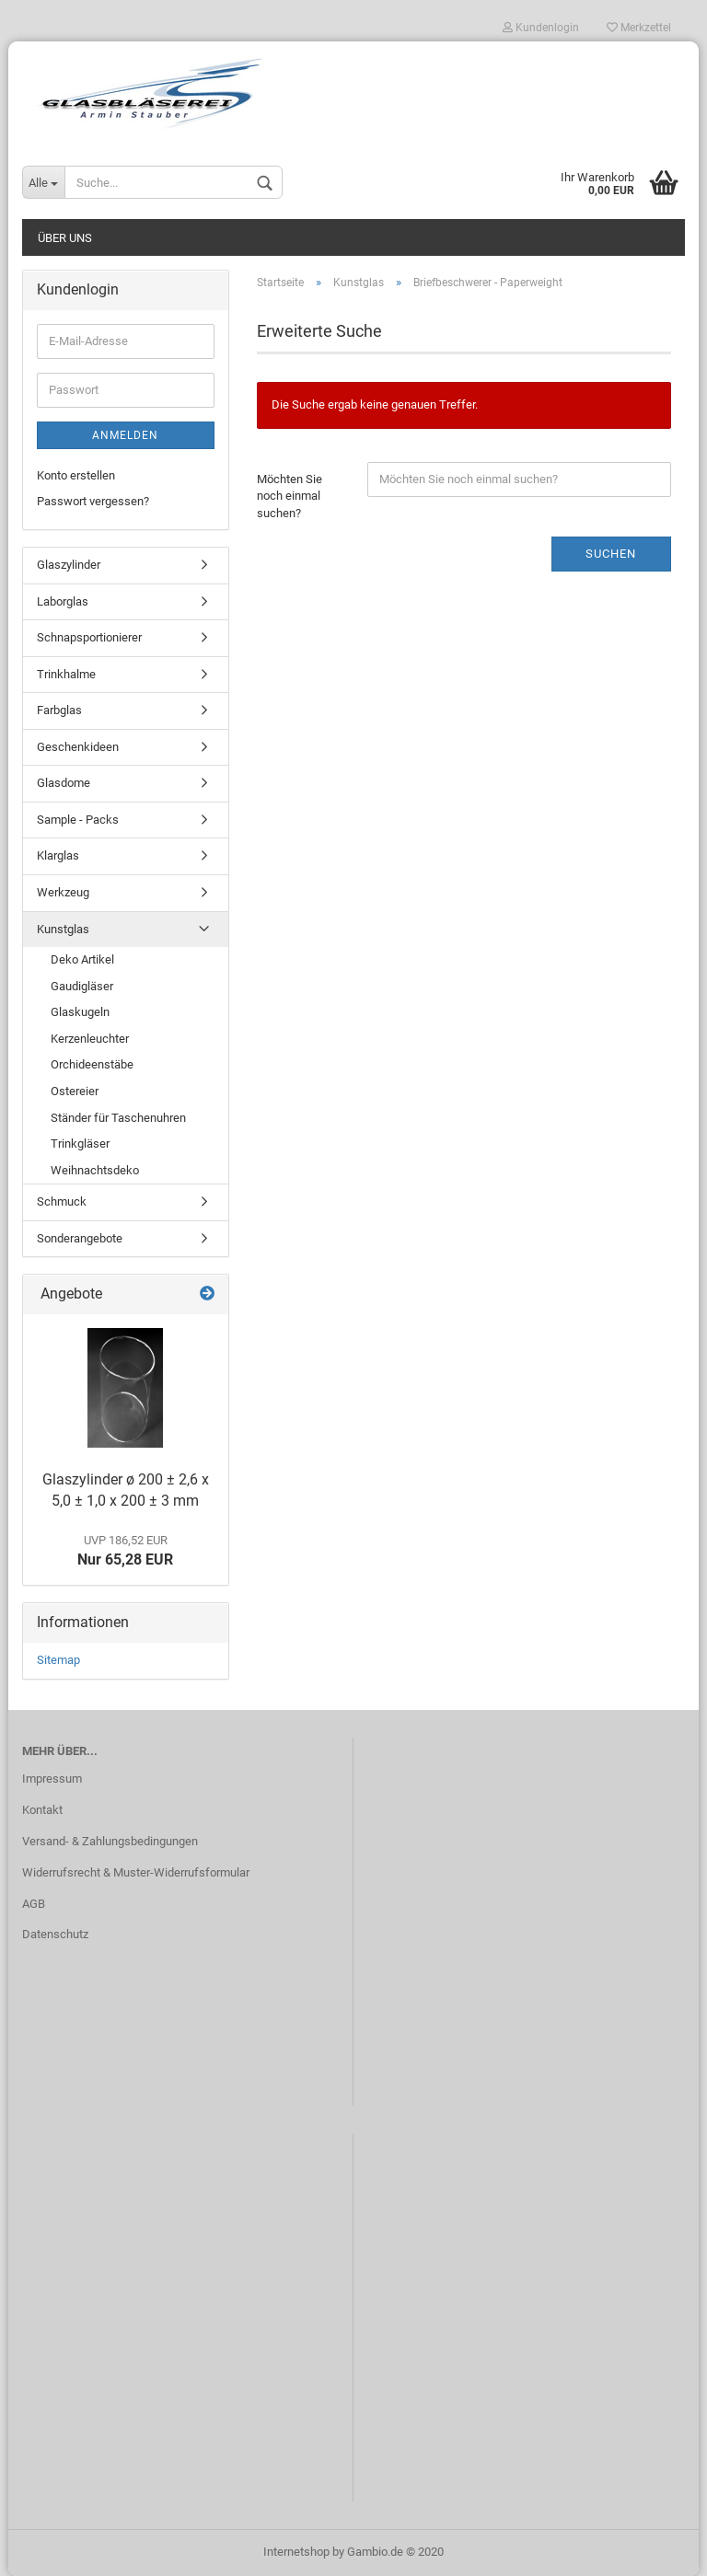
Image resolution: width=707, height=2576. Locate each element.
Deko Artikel (82, 959)
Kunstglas (63, 929)
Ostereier (75, 1091)
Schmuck (62, 1201)
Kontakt (42, 1810)
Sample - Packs (78, 819)
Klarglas (58, 855)
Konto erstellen (76, 475)
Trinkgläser (80, 1143)
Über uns (65, 238)
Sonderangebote (79, 1238)
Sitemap (58, 1660)
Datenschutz (55, 1934)
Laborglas (62, 601)
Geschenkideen (78, 747)
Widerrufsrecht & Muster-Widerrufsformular (135, 1872)
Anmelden (125, 435)
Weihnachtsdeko (95, 1170)
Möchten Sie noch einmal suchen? (289, 496)
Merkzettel (639, 27)
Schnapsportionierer (89, 637)
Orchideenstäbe (92, 1064)
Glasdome (63, 783)
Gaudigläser (82, 986)
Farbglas (59, 710)
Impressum (52, 1778)
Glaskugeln (80, 1012)
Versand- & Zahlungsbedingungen (110, 1841)
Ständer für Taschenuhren (118, 1118)
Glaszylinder (68, 565)
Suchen (610, 553)
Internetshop (296, 2552)
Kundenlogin (541, 27)
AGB (33, 1904)
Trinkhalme (66, 674)
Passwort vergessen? (93, 501)
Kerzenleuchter (90, 1038)
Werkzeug (63, 892)
